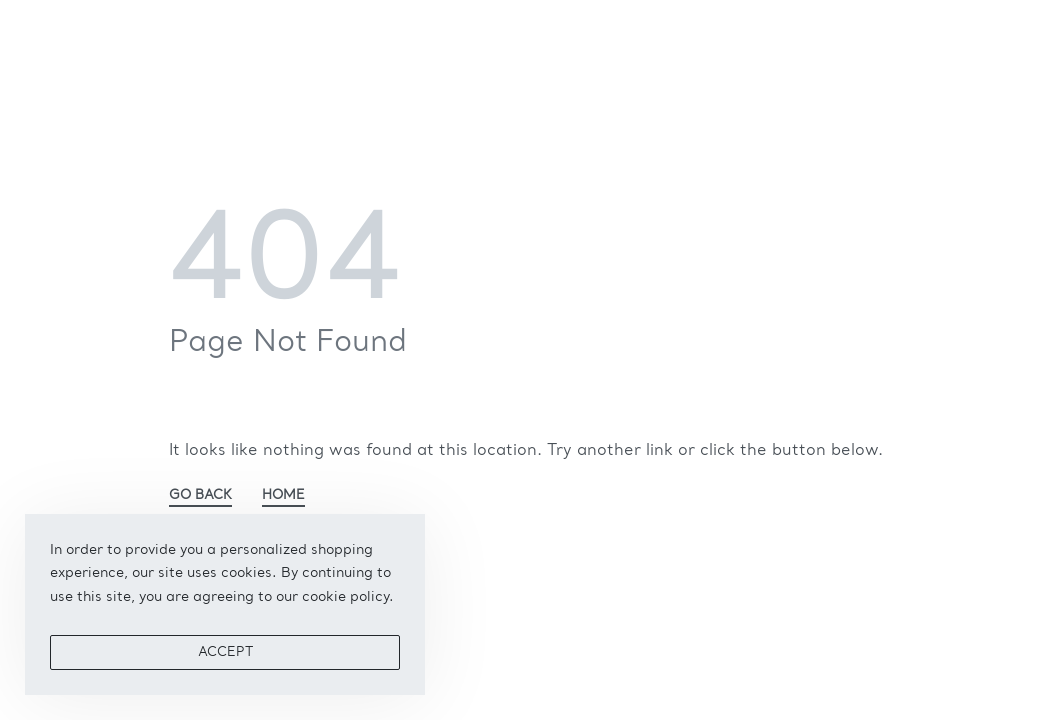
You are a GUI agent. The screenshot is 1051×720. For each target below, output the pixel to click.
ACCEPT (225, 652)
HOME (283, 495)
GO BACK (200, 495)
